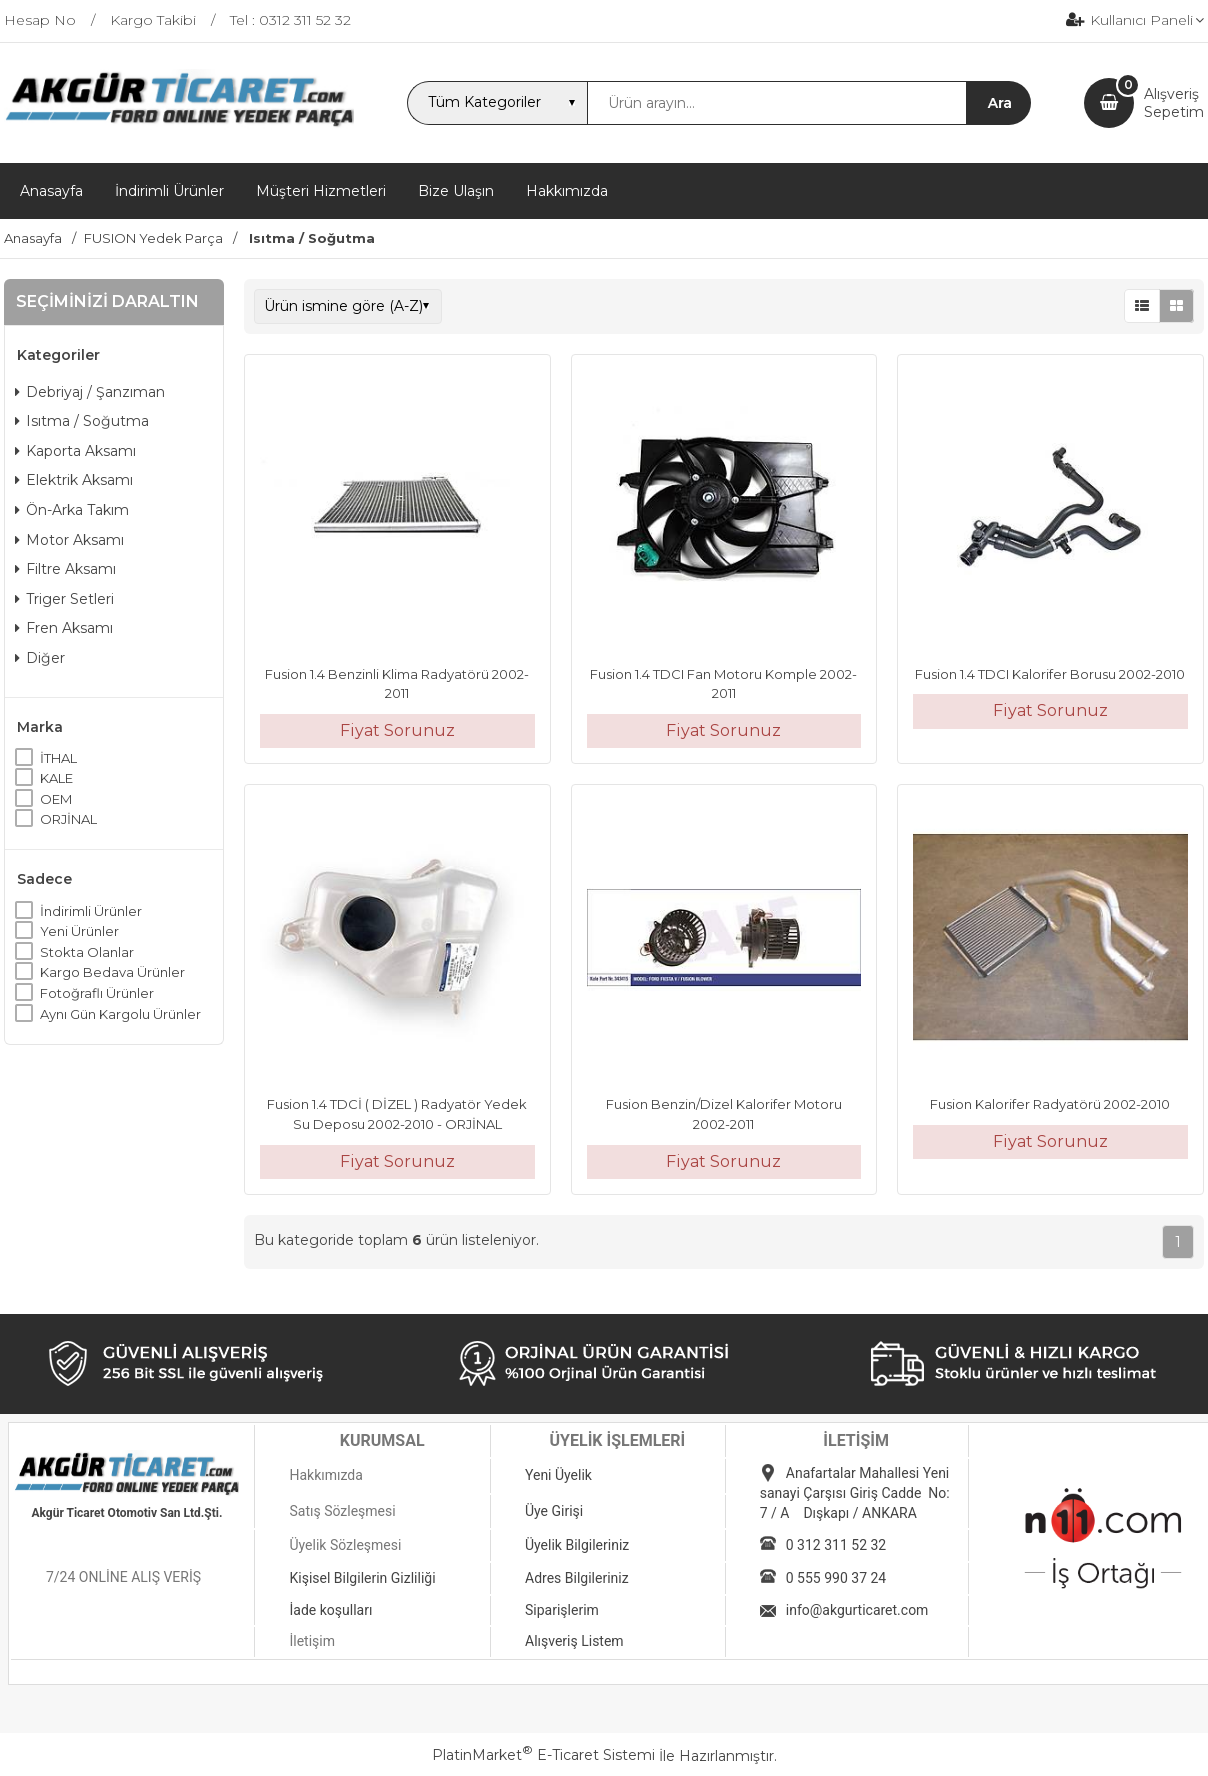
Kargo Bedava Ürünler (112, 972)
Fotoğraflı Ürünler (97, 993)
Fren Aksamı (64, 628)
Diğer (40, 658)
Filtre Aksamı (65, 569)
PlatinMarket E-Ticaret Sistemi (543, 1755)
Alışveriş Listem (574, 1641)
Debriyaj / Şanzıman (90, 392)
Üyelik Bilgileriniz (577, 1545)
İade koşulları (330, 1610)
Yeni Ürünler (79, 931)
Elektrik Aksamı (74, 480)
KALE (56, 778)
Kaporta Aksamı (75, 451)
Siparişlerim (562, 1610)
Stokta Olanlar (87, 952)
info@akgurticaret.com (857, 1610)
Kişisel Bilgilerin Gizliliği (362, 1578)
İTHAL (58, 758)
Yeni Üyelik (558, 1475)
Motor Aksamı (69, 540)
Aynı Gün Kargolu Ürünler (120, 1014)
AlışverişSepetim (1174, 103)
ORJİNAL (68, 819)
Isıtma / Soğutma (82, 421)
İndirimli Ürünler (91, 911)
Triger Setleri (64, 599)
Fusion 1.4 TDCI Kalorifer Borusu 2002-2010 (1050, 674)
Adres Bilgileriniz (577, 1578)
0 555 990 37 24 (836, 1578)
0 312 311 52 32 (836, 1545)
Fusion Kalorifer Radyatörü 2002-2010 (1050, 1104)
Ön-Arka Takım (72, 510)
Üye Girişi (554, 1511)
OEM (56, 799)
